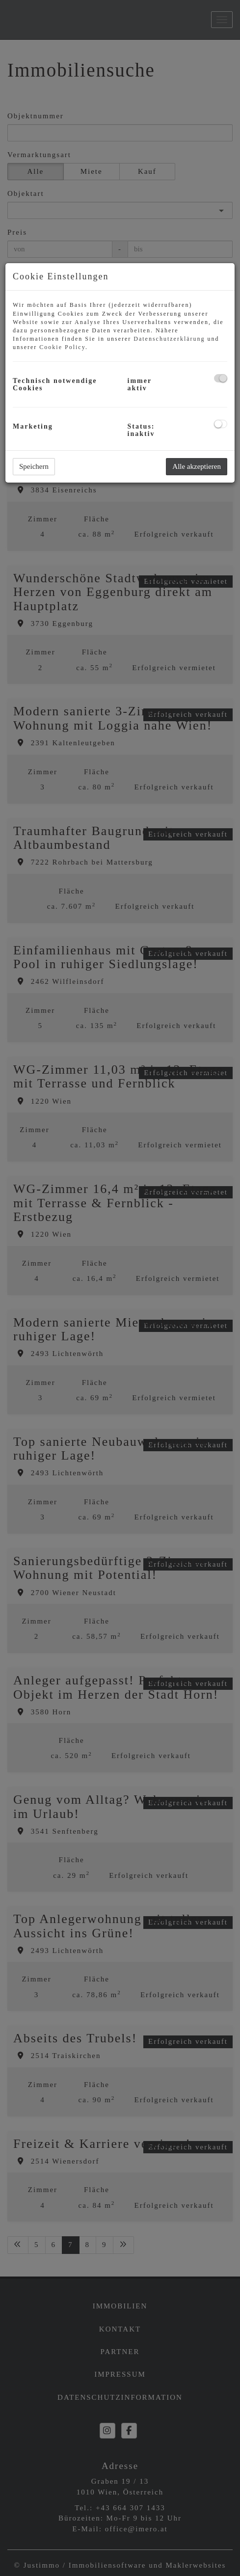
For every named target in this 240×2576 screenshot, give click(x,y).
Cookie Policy (62, 347)
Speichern (34, 466)
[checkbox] (220, 378)
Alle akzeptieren (196, 466)
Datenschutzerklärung (169, 338)
